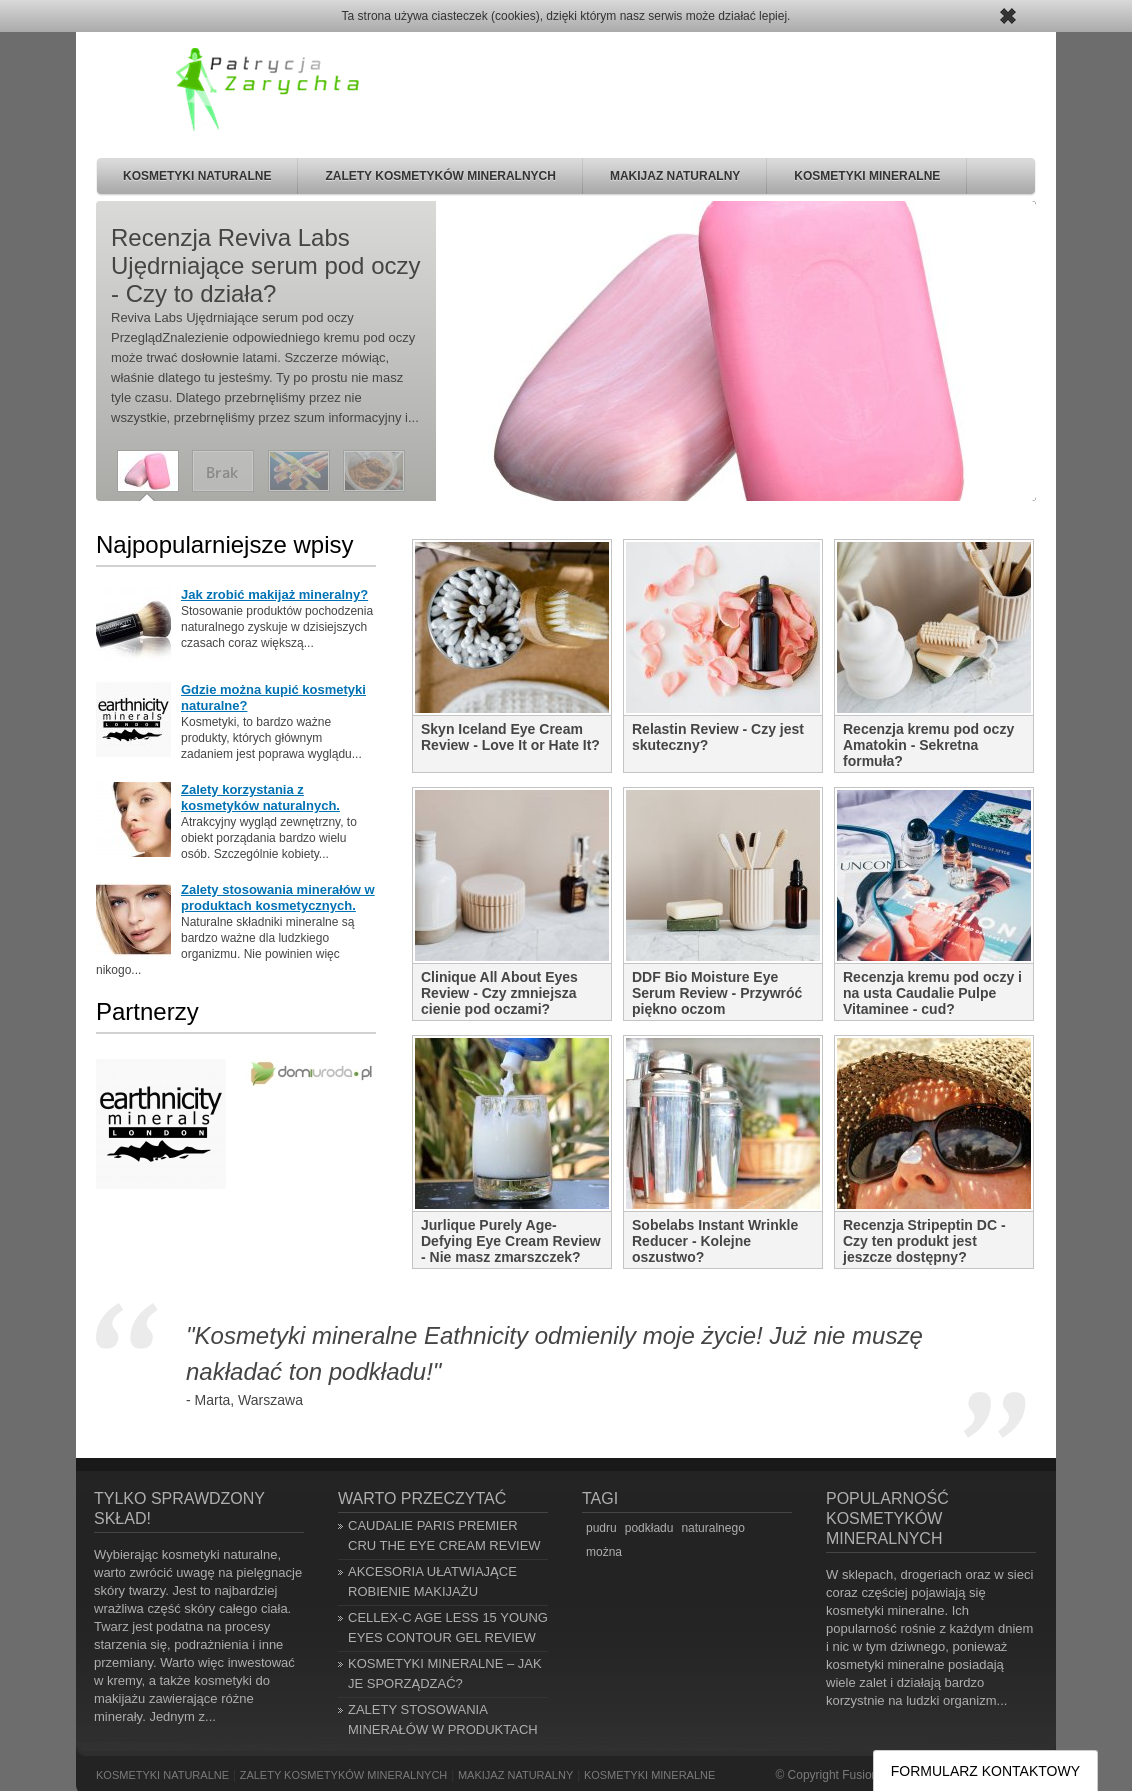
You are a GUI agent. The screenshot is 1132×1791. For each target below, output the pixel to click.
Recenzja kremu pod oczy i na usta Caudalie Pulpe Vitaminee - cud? (932, 993)
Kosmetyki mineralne (867, 176)
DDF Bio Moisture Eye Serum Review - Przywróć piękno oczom (717, 993)
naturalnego (712, 1528)
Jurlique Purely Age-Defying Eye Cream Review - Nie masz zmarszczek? (511, 1241)
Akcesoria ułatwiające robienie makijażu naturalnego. (432, 1591)
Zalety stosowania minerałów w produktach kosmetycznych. (278, 897)
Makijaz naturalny (675, 176)
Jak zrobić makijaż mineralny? (274, 594)
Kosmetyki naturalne (197, 176)
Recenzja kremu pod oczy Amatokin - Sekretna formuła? (928, 745)
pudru (601, 1528)
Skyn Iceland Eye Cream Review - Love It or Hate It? (510, 737)
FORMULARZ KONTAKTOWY (985, 1771)
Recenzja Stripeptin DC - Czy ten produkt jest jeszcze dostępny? (924, 1241)
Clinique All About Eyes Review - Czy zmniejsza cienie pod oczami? (499, 993)
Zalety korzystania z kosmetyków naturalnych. (260, 797)
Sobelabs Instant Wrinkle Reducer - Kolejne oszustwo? (715, 1241)
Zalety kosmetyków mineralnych (440, 176)
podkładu (649, 1528)
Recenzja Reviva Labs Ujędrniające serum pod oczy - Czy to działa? (265, 265)
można (604, 1552)
